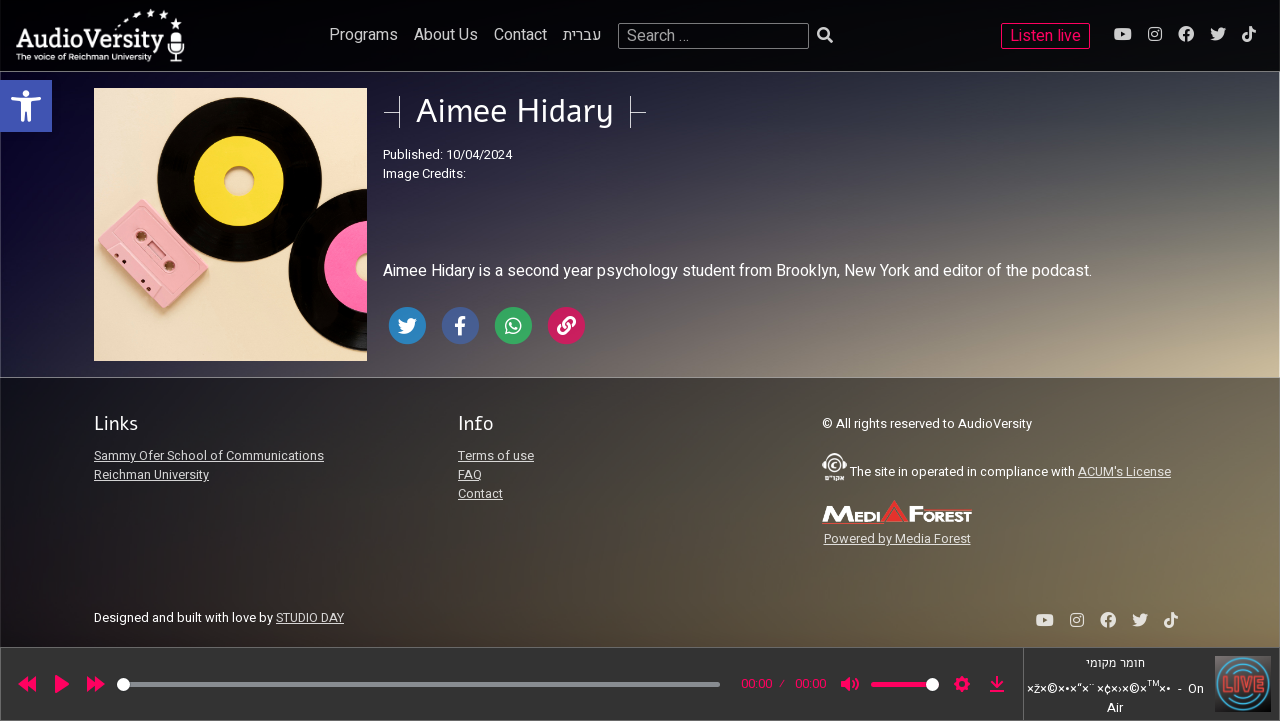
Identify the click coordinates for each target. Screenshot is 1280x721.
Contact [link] (520, 35)
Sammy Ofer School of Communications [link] (209, 456)
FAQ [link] (470, 475)
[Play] (62, 684)
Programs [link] (363, 35)
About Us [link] (446, 35)
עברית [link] (582, 35)
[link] (26, 106)
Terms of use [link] (496, 456)
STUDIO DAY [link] (310, 618)
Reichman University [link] (151, 475)
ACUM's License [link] (1124, 472)
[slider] (418, 684)
